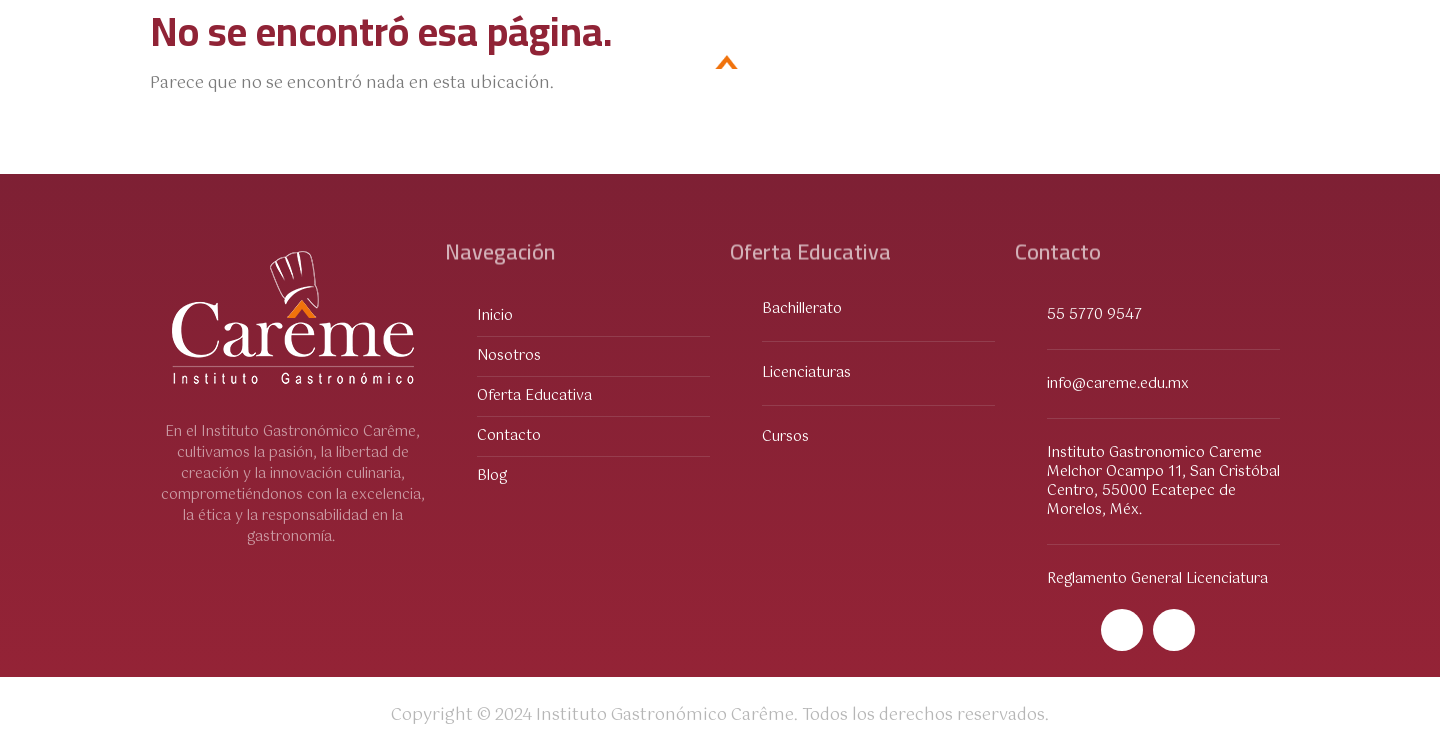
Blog (1249, 68)
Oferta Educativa (249, 69)
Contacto (1147, 68)
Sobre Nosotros (435, 68)
